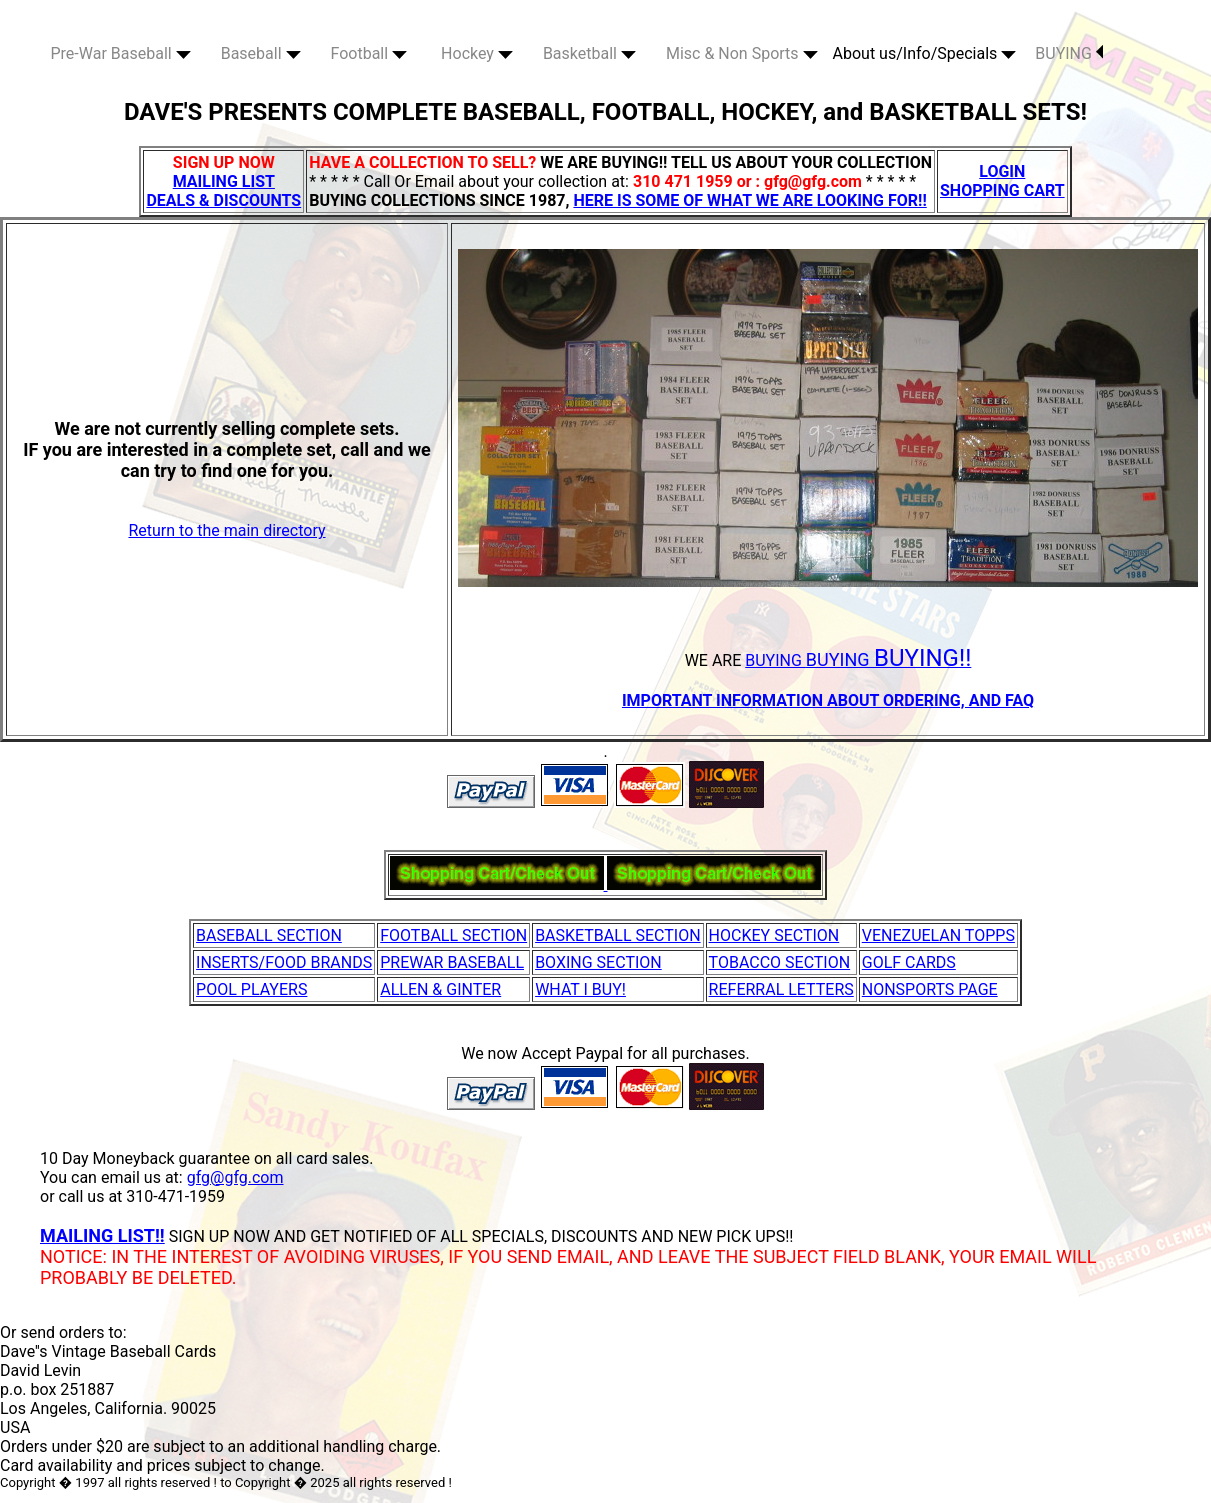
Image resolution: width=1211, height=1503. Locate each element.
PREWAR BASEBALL (452, 962)
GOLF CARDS (909, 962)
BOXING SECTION (598, 962)
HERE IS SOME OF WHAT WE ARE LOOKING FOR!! (749, 200)
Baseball (261, 53)
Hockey (477, 53)
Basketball (589, 53)
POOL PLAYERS (251, 989)
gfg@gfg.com (235, 1177)
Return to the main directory (226, 530)
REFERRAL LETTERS (781, 989)
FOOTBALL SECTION (453, 935)
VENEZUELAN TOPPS (938, 935)
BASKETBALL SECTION (617, 935)
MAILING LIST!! (102, 1235)
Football (369, 53)
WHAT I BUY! (580, 989)
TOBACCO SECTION (780, 962)
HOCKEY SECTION (774, 935)
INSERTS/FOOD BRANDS (284, 962)
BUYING (1069, 53)
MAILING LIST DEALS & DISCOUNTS (223, 191)
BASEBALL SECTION (269, 935)
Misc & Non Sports (742, 53)
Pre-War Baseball (121, 53)
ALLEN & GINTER (440, 989)
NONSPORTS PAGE (930, 989)
